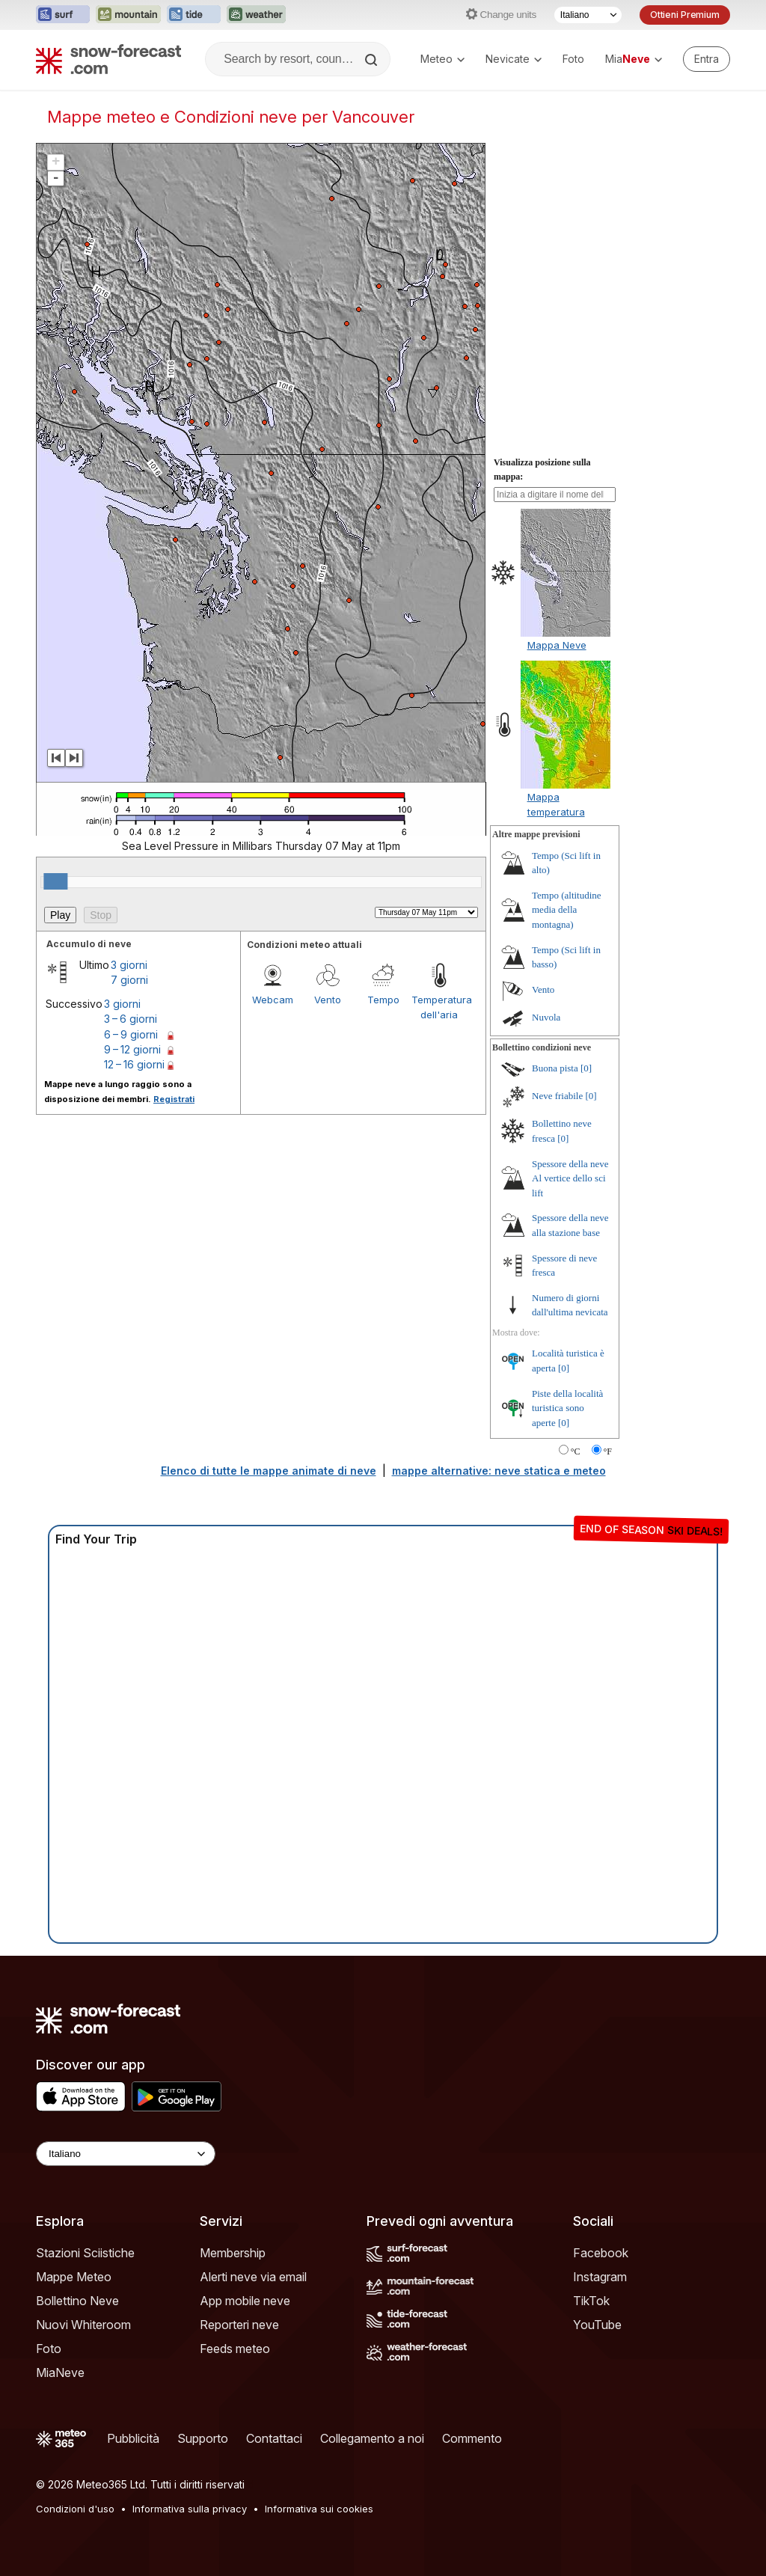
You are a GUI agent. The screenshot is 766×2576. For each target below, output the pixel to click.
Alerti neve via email (253, 2276)
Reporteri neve (239, 2324)
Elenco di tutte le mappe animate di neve (268, 1470)
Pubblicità (133, 2438)
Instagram (600, 2276)
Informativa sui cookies (319, 2509)
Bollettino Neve (77, 2300)
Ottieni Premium (685, 14)
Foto (573, 58)
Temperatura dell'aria (439, 1007)
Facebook (600, 2252)
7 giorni (129, 979)
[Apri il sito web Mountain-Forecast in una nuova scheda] (128, 15)
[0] (586, 1068)
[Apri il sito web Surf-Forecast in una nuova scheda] (63, 15)
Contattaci (274, 2438)
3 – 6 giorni (130, 1018)
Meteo (442, 58)
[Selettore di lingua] (588, 15)
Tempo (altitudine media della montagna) (566, 910)
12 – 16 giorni (134, 1064)
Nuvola (546, 1017)
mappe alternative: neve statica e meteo (499, 1470)
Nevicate (513, 58)
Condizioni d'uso (75, 2509)
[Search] (372, 60)
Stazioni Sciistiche (85, 2252)
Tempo (383, 1000)
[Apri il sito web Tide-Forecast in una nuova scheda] (194, 15)
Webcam (272, 1000)
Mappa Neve (556, 645)
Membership (233, 2252)
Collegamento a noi (372, 2438)
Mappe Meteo (73, 2276)
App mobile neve (245, 2300)
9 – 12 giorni (132, 1049)
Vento (327, 1000)
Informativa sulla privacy (189, 2509)
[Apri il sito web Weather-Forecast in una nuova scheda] (256, 15)
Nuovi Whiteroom (83, 2324)
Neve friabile (557, 1095)
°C (575, 1451)
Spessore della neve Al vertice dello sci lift (570, 1178)
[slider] (55, 881)
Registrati (173, 1099)
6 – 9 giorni (131, 1034)
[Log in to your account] (706, 59)
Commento (472, 2438)
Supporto (202, 2438)
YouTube (597, 2324)
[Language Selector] (125, 2153)
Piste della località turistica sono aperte (567, 1408)
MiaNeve (60, 2372)
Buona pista (555, 1068)
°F (608, 1451)
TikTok (591, 2300)
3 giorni (129, 964)
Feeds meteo (235, 2348)
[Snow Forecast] (108, 59)
